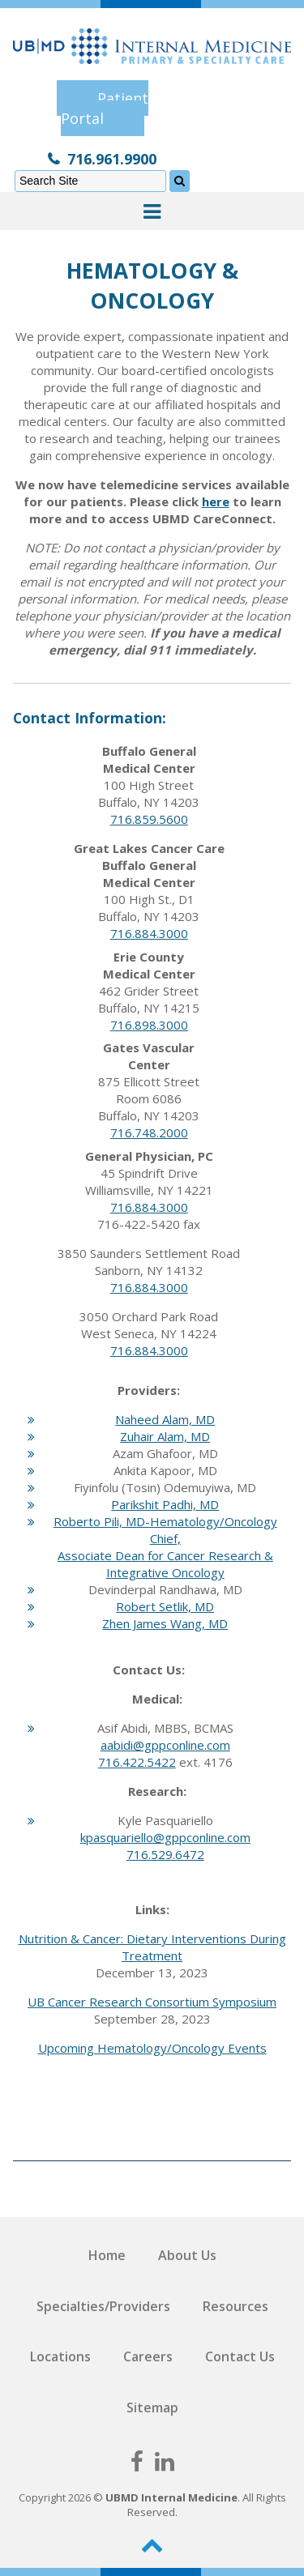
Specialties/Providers (103, 2306)
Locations (60, 2356)
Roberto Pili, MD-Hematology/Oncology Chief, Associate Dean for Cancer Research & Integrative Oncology (165, 1546)
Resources (235, 2306)
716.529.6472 (165, 1854)
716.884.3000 (149, 933)
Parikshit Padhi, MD (165, 1504)
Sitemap (152, 2407)
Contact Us (240, 2356)
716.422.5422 (137, 1762)
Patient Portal (104, 108)
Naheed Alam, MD (165, 1419)
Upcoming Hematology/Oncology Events (152, 2048)
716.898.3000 (149, 1025)
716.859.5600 (149, 819)
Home (107, 2255)
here (215, 501)
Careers (148, 2356)
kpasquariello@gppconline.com (165, 1837)
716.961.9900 (111, 158)
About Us (187, 2255)
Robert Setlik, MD (165, 1606)
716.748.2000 (149, 1132)
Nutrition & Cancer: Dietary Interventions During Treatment (152, 1947)
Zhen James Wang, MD (165, 1623)
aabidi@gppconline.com (165, 1745)
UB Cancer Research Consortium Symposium (152, 2002)
